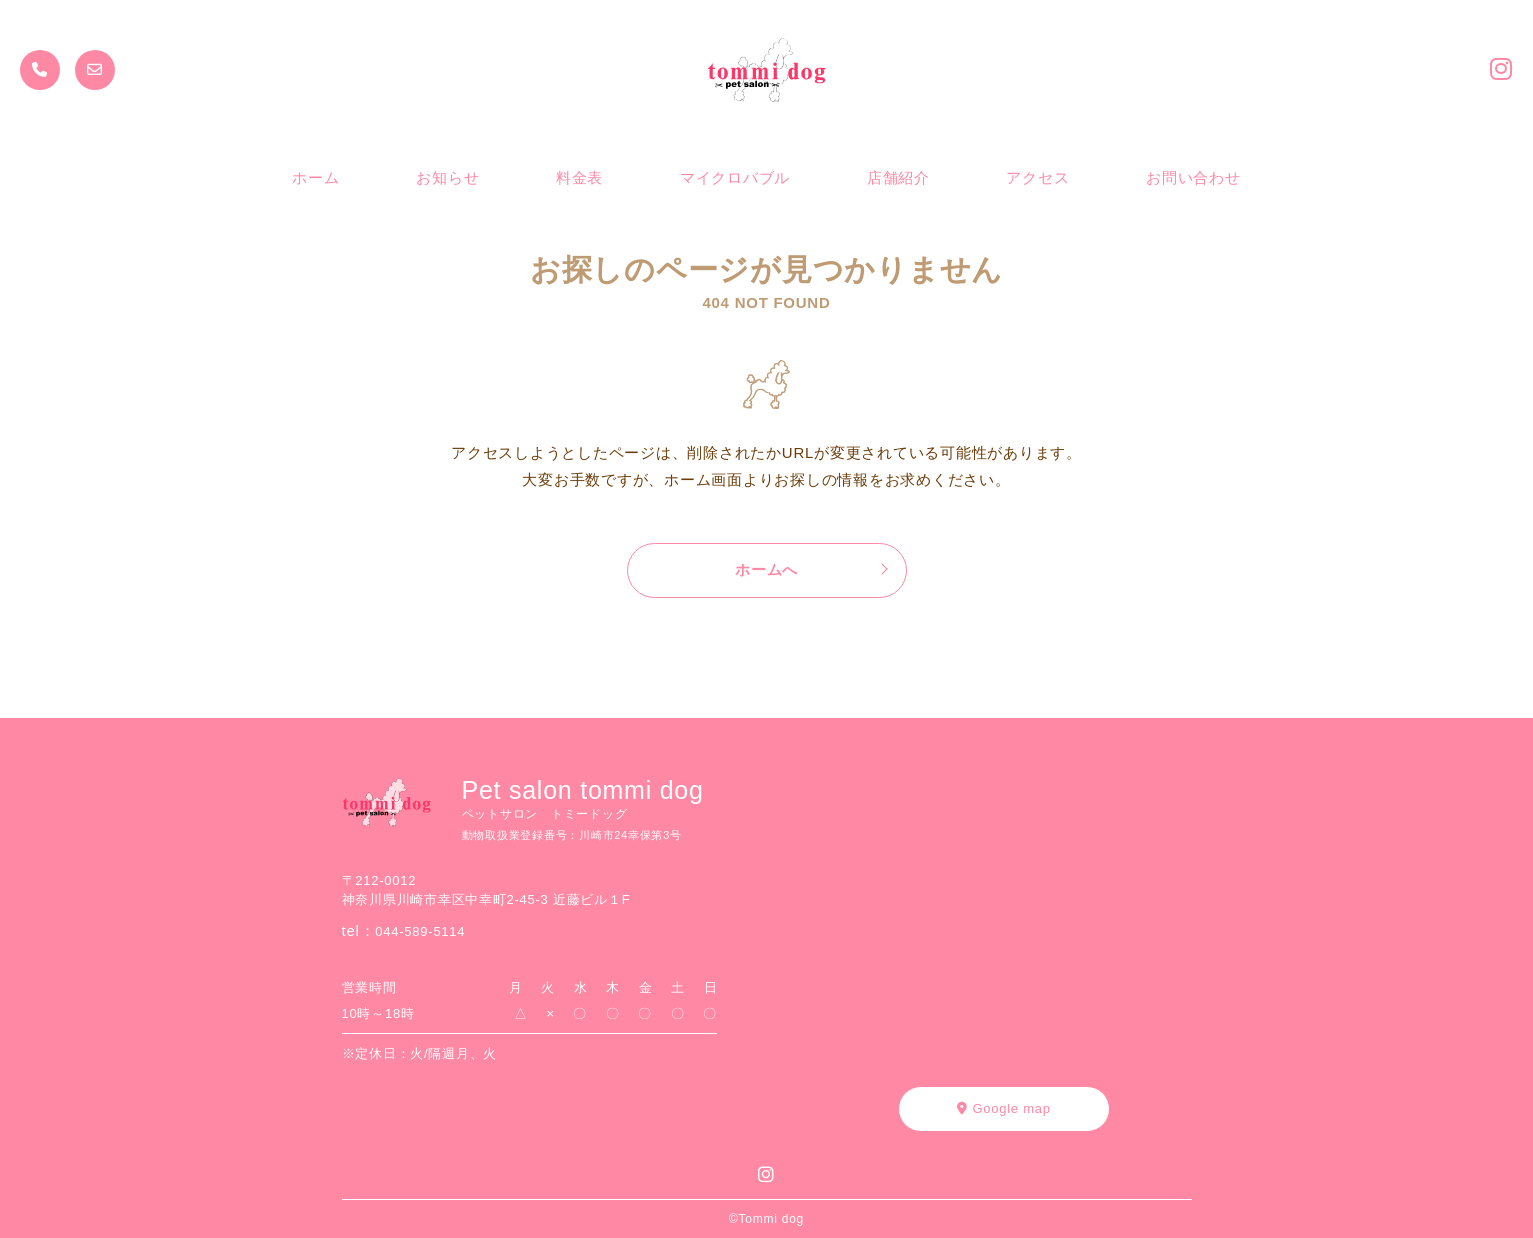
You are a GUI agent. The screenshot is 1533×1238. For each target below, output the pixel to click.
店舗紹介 (898, 177)
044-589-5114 (420, 931)
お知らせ (447, 177)
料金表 (579, 177)
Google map (1003, 1108)
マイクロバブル (735, 177)
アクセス (1037, 177)
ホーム (315, 177)
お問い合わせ (1193, 177)
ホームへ (766, 569)
